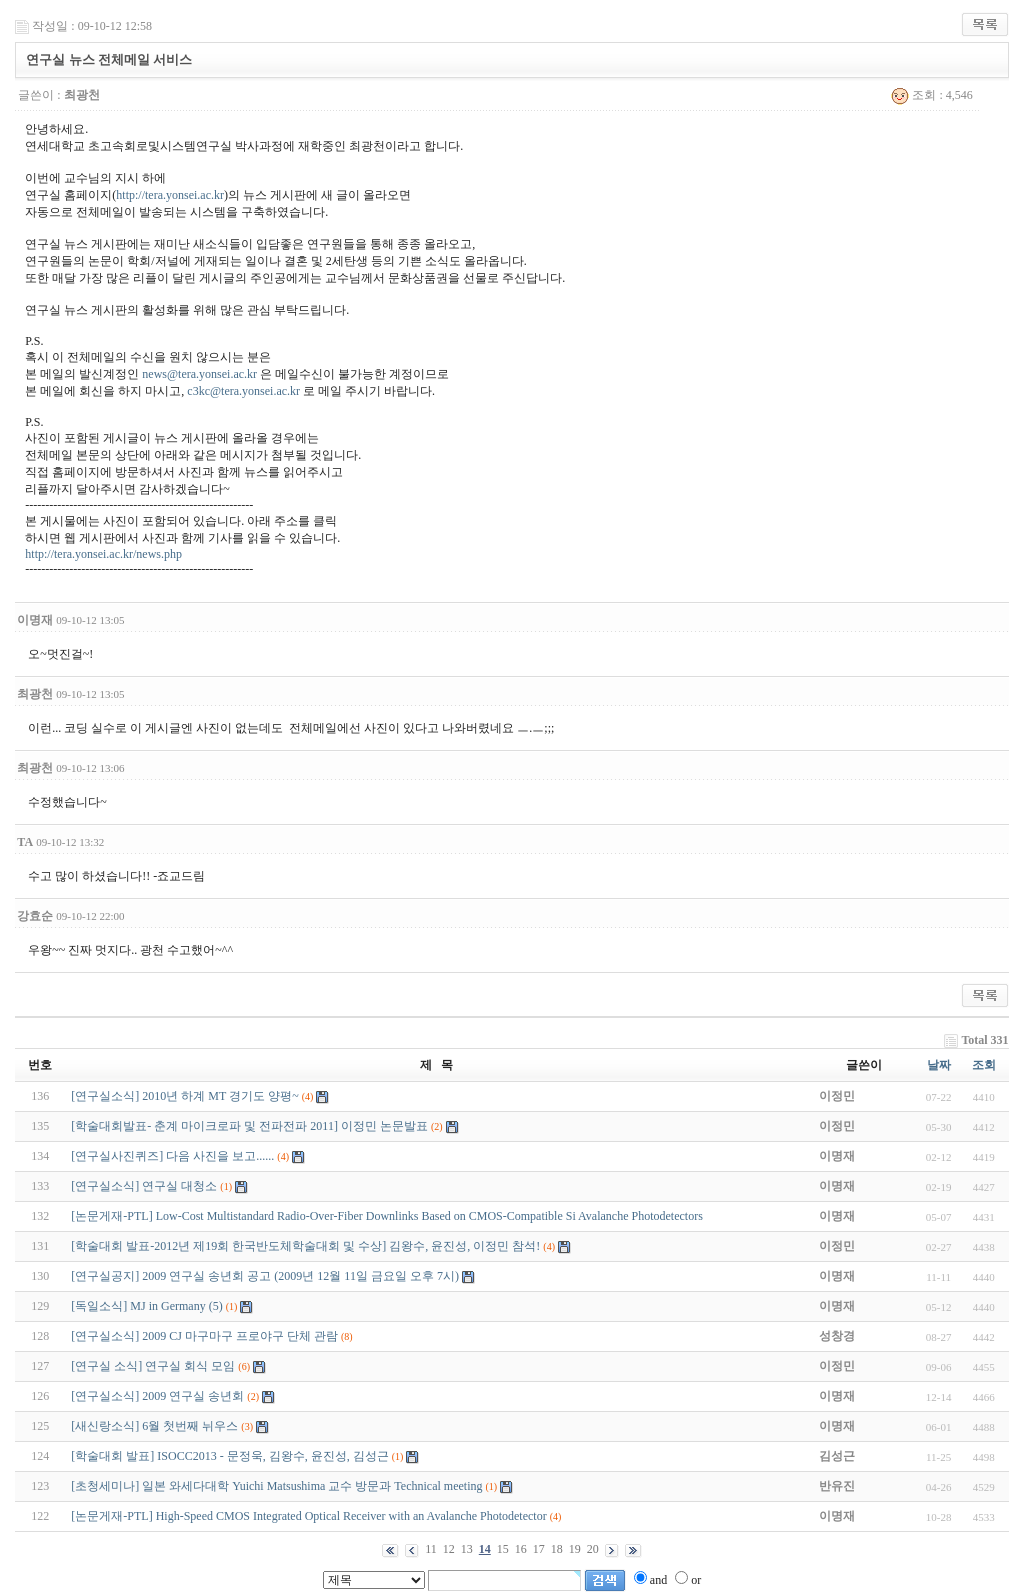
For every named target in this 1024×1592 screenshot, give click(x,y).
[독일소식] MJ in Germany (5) (146, 1306)
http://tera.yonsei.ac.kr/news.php (103, 554)
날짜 (939, 1065)
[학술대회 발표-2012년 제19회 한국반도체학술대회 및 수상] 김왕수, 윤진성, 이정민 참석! (305, 1246)
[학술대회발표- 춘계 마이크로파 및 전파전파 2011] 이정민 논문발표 (249, 1126)
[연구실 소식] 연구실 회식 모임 (153, 1366)
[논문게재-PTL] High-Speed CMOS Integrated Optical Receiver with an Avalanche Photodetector (308, 1516)
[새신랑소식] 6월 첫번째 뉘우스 (154, 1426)
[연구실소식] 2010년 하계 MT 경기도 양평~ (184, 1096)
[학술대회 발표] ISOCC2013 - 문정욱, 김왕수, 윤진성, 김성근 (229, 1456)
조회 (984, 1065)
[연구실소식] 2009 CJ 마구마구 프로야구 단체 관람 (204, 1336)
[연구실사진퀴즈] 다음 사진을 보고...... (172, 1156)
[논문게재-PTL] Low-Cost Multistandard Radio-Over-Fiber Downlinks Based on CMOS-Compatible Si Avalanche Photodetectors (386, 1216)
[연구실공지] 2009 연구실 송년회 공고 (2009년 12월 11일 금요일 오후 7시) (265, 1276)
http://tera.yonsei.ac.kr (170, 195)
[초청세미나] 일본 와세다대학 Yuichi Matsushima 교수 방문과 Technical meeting (276, 1486)
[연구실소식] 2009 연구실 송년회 (157, 1396)
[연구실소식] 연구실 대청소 (144, 1186)
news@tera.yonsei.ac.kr (199, 374)
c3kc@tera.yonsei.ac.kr (243, 391)
